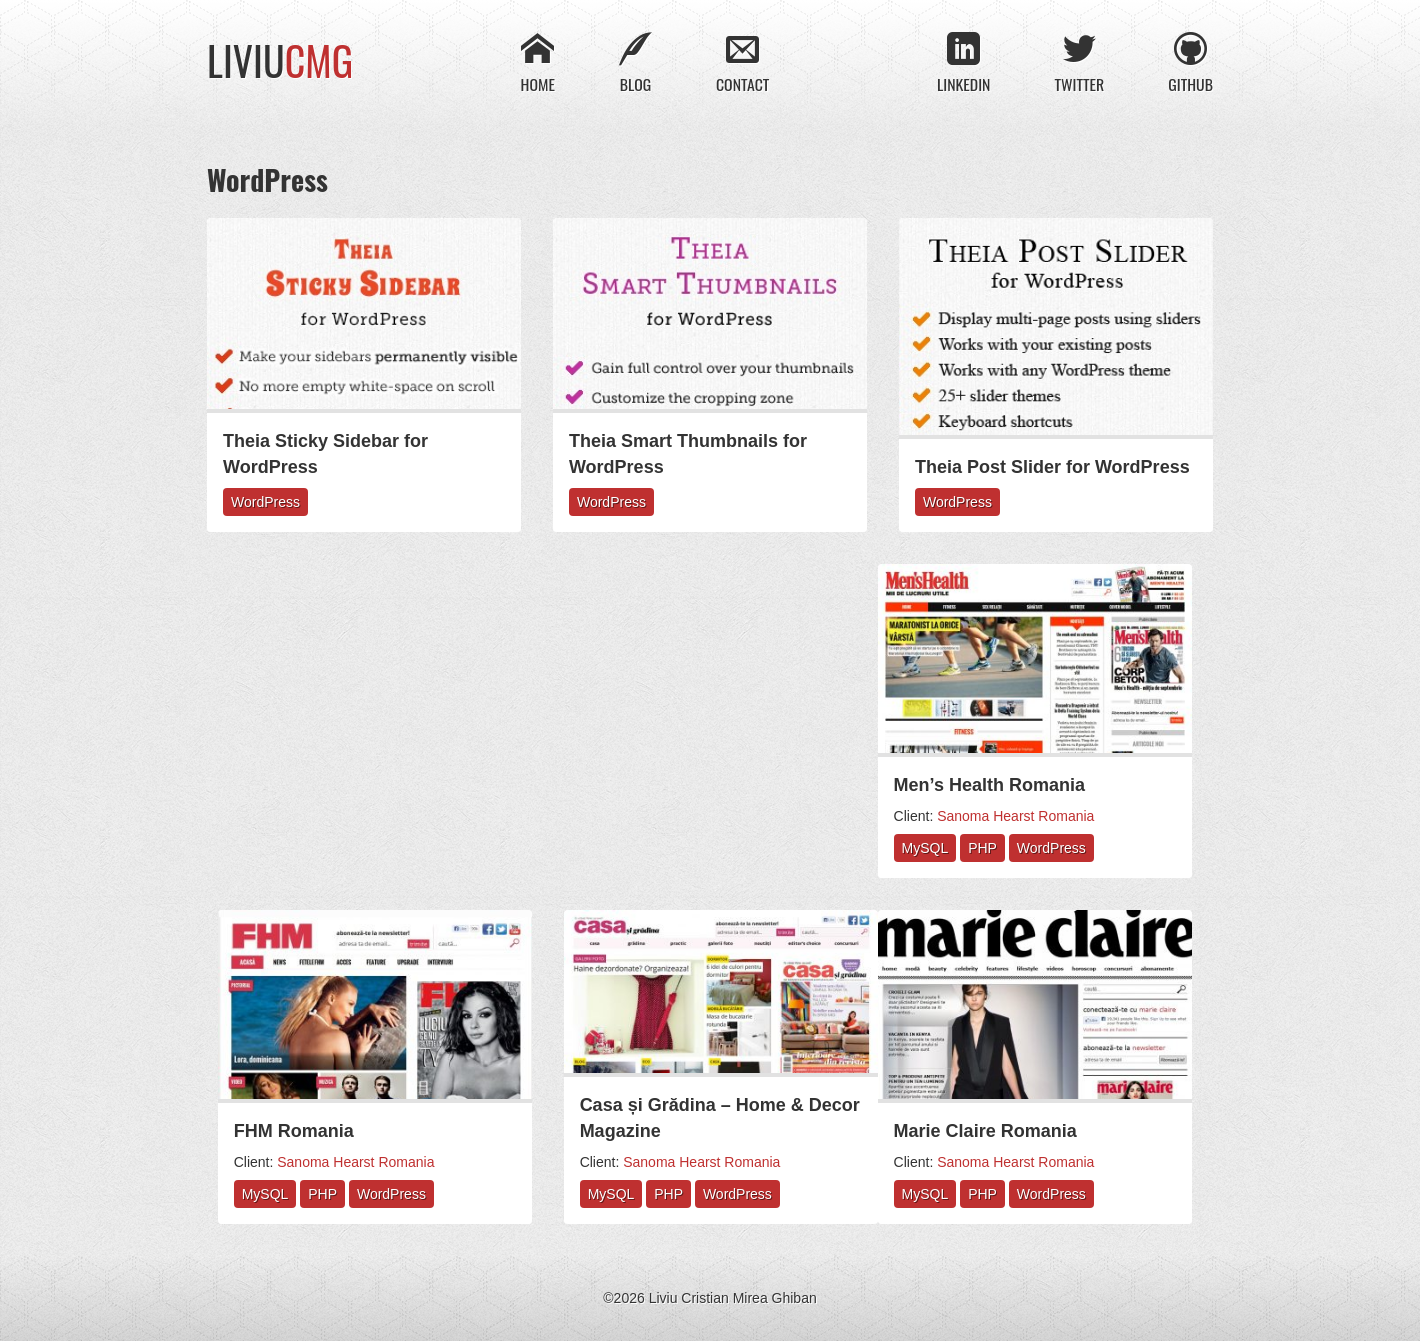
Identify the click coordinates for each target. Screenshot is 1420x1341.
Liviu (280, 60)
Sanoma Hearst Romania (1015, 817)
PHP (982, 849)
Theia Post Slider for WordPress (1052, 467)
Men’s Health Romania (989, 785)
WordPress (265, 503)
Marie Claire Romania (985, 1131)
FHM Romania (294, 1131)
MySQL (925, 849)
